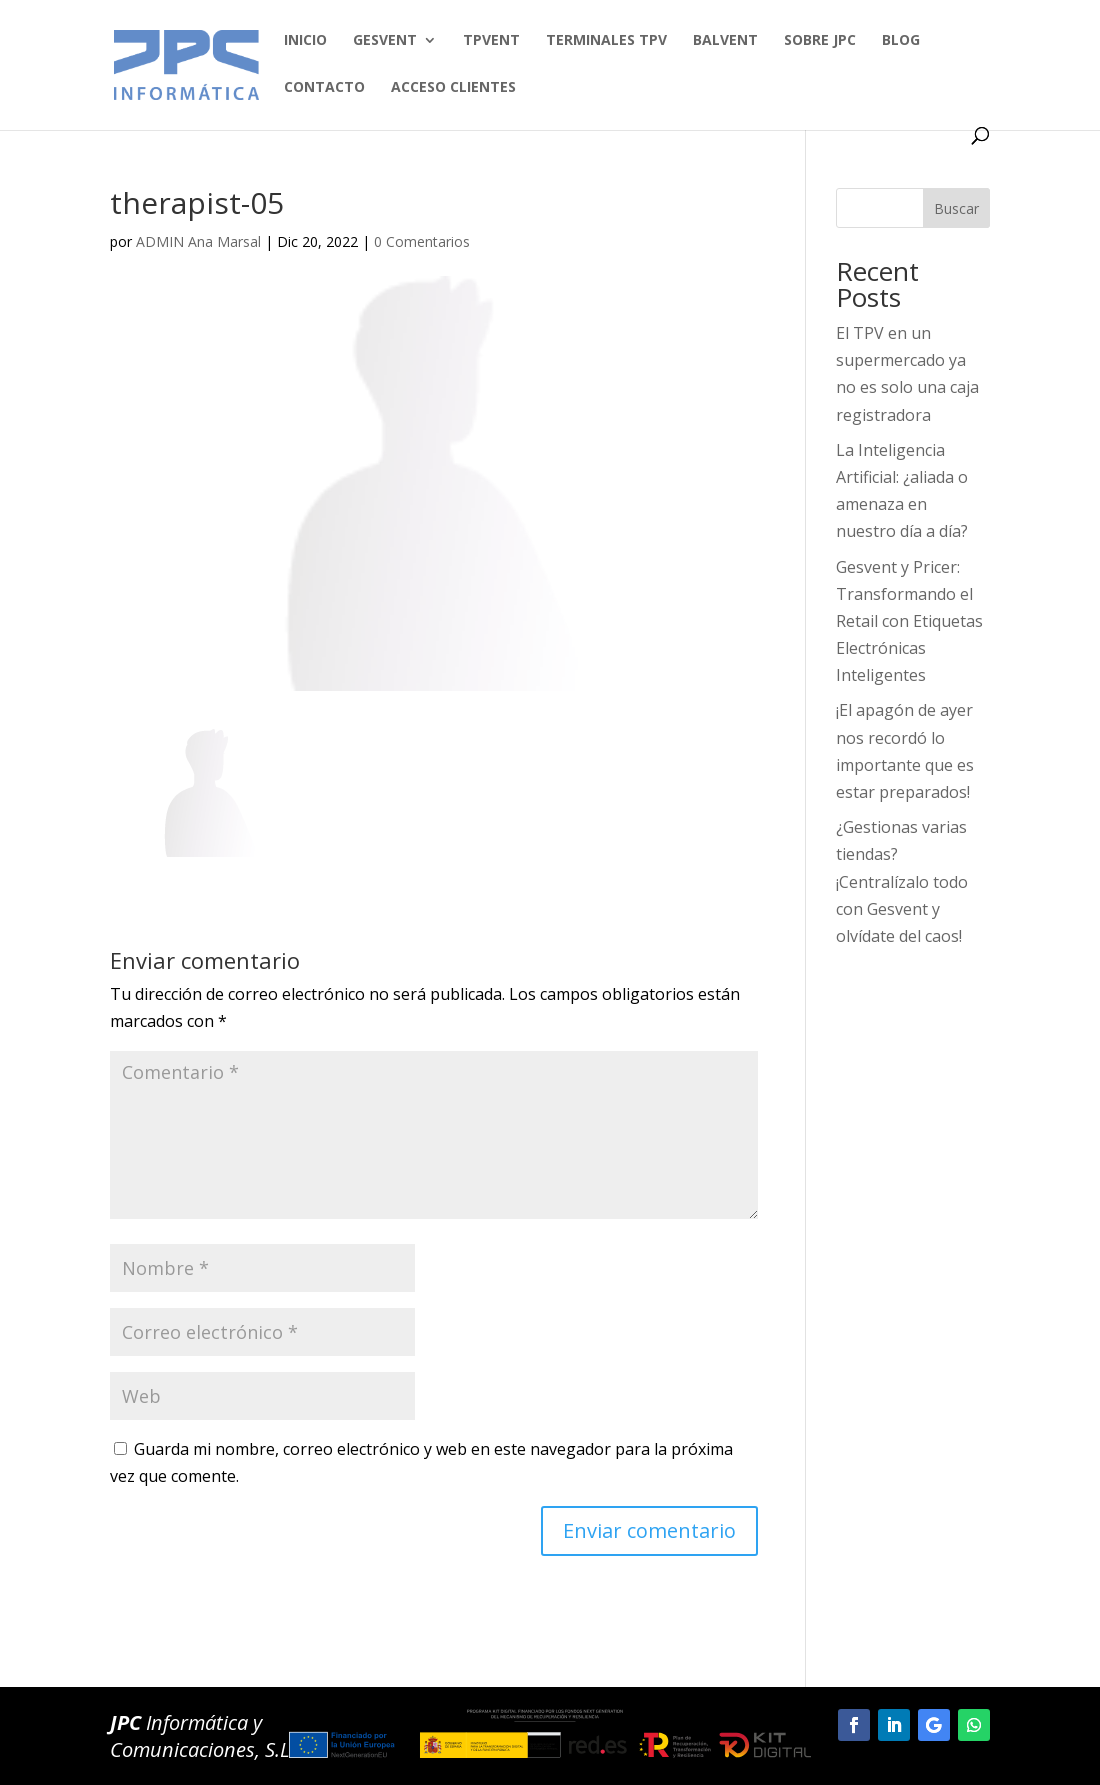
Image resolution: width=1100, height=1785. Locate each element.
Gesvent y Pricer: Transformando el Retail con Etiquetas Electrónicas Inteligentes (909, 621)
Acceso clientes (453, 88)
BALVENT (725, 41)
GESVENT (385, 41)
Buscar (956, 208)
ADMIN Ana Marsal (198, 241)
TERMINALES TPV (606, 41)
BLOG (901, 41)
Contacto (324, 88)
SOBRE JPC (820, 41)
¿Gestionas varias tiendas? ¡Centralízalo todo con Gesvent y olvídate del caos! (902, 881)
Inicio (305, 41)
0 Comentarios (422, 241)
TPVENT (491, 41)
